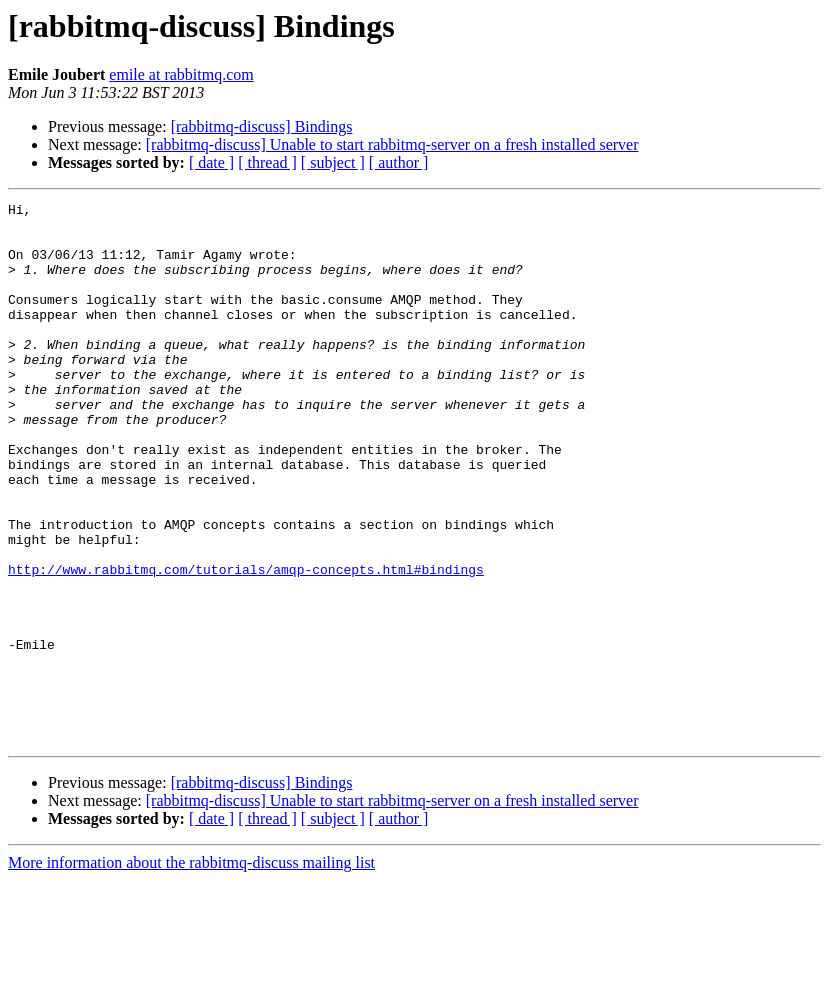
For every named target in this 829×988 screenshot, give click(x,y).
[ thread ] (267, 162)
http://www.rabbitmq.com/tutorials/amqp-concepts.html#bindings (246, 644)
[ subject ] (333, 162)
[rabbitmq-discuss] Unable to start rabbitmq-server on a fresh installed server (392, 144)
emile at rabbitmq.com (181, 74)
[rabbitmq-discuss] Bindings (262, 126)
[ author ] (399, 162)
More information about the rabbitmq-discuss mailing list (191, 970)
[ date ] (211, 162)
